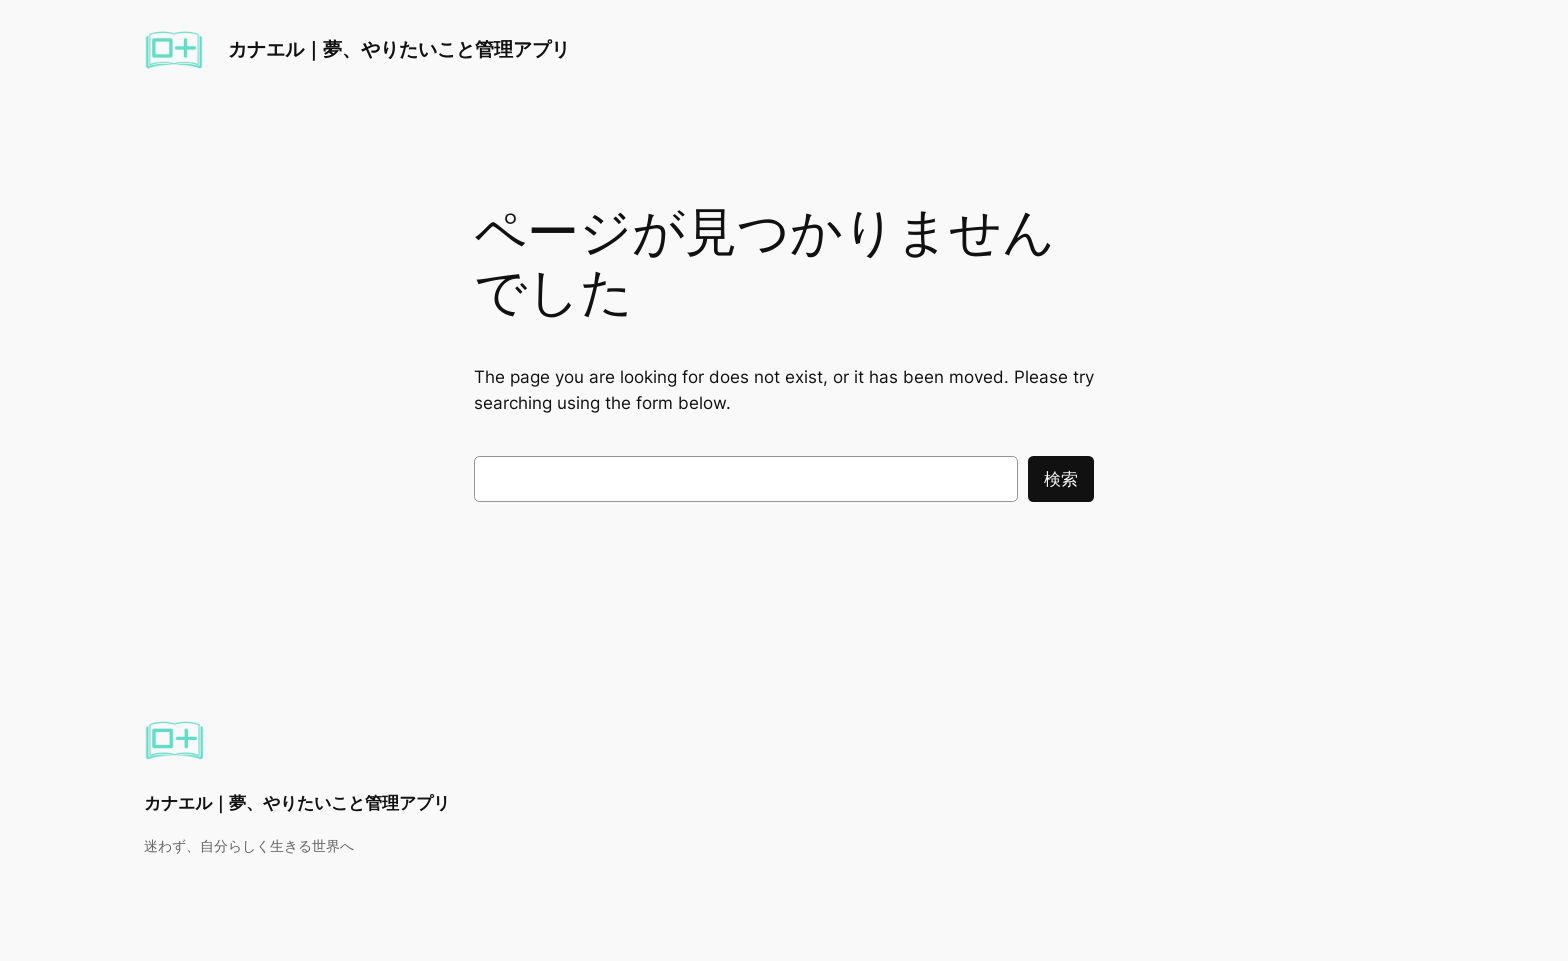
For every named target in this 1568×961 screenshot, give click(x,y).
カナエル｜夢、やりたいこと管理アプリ (399, 49)
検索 (1061, 479)
